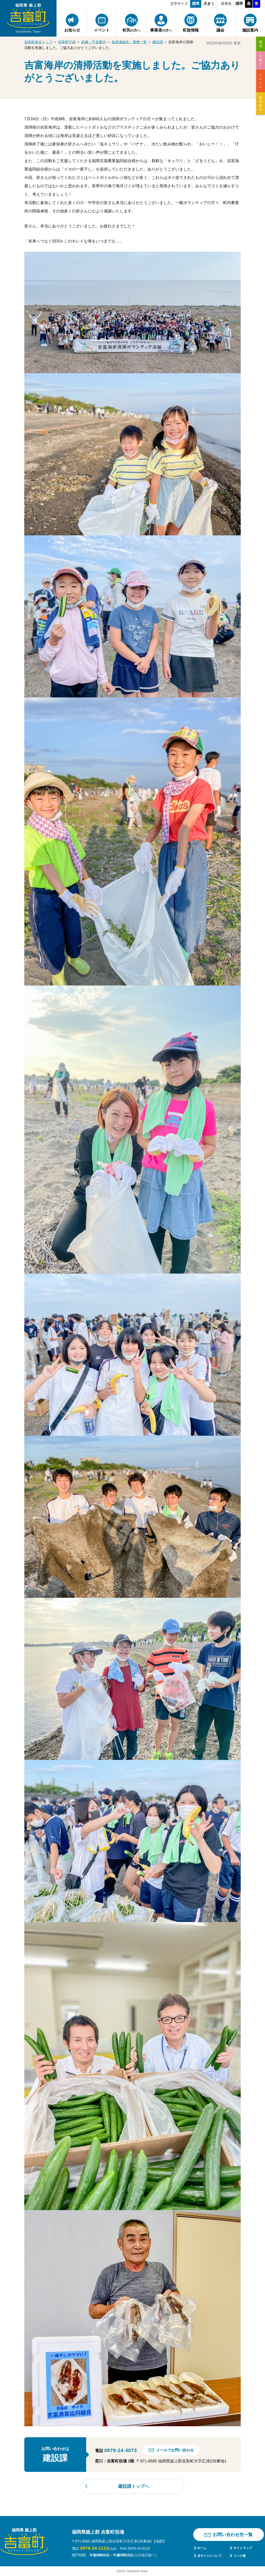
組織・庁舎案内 (93, 42)
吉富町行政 (67, 42)
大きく (209, 4)
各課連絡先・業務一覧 (129, 42)
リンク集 (239, 2555)
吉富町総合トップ (38, 42)
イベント (260, 81)
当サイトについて (209, 2555)
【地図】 (159, 2541)
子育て (260, 60)
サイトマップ (242, 2548)
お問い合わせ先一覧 (233, 2534)
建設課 (157, 42)
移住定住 (260, 103)
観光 (260, 44)
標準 (195, 4)
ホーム (201, 2548)
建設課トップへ (133, 2486)
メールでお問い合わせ (175, 2450)
